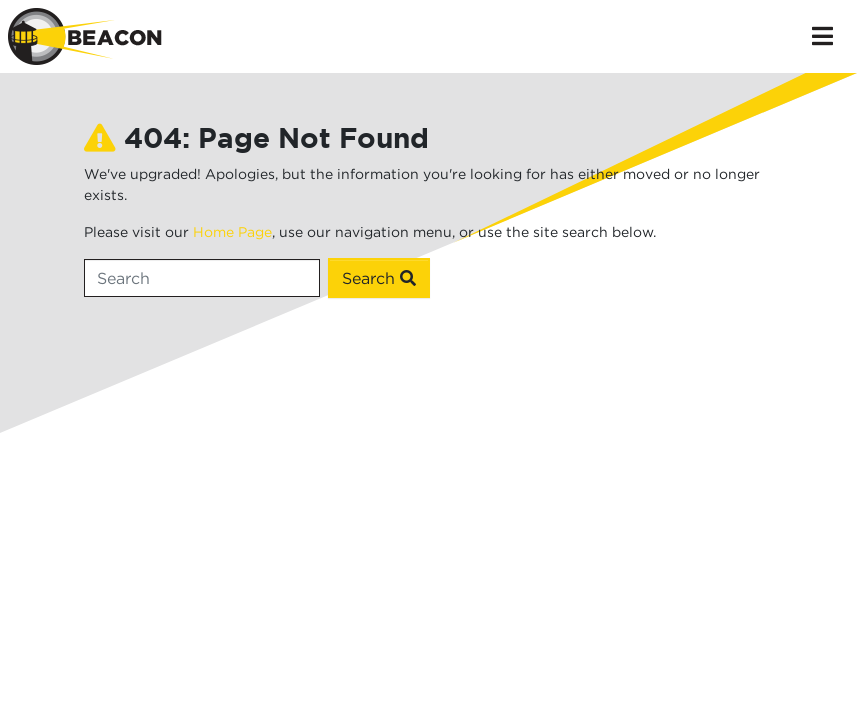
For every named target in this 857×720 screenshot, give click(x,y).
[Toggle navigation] (822, 36)
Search (379, 278)
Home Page (232, 231)
